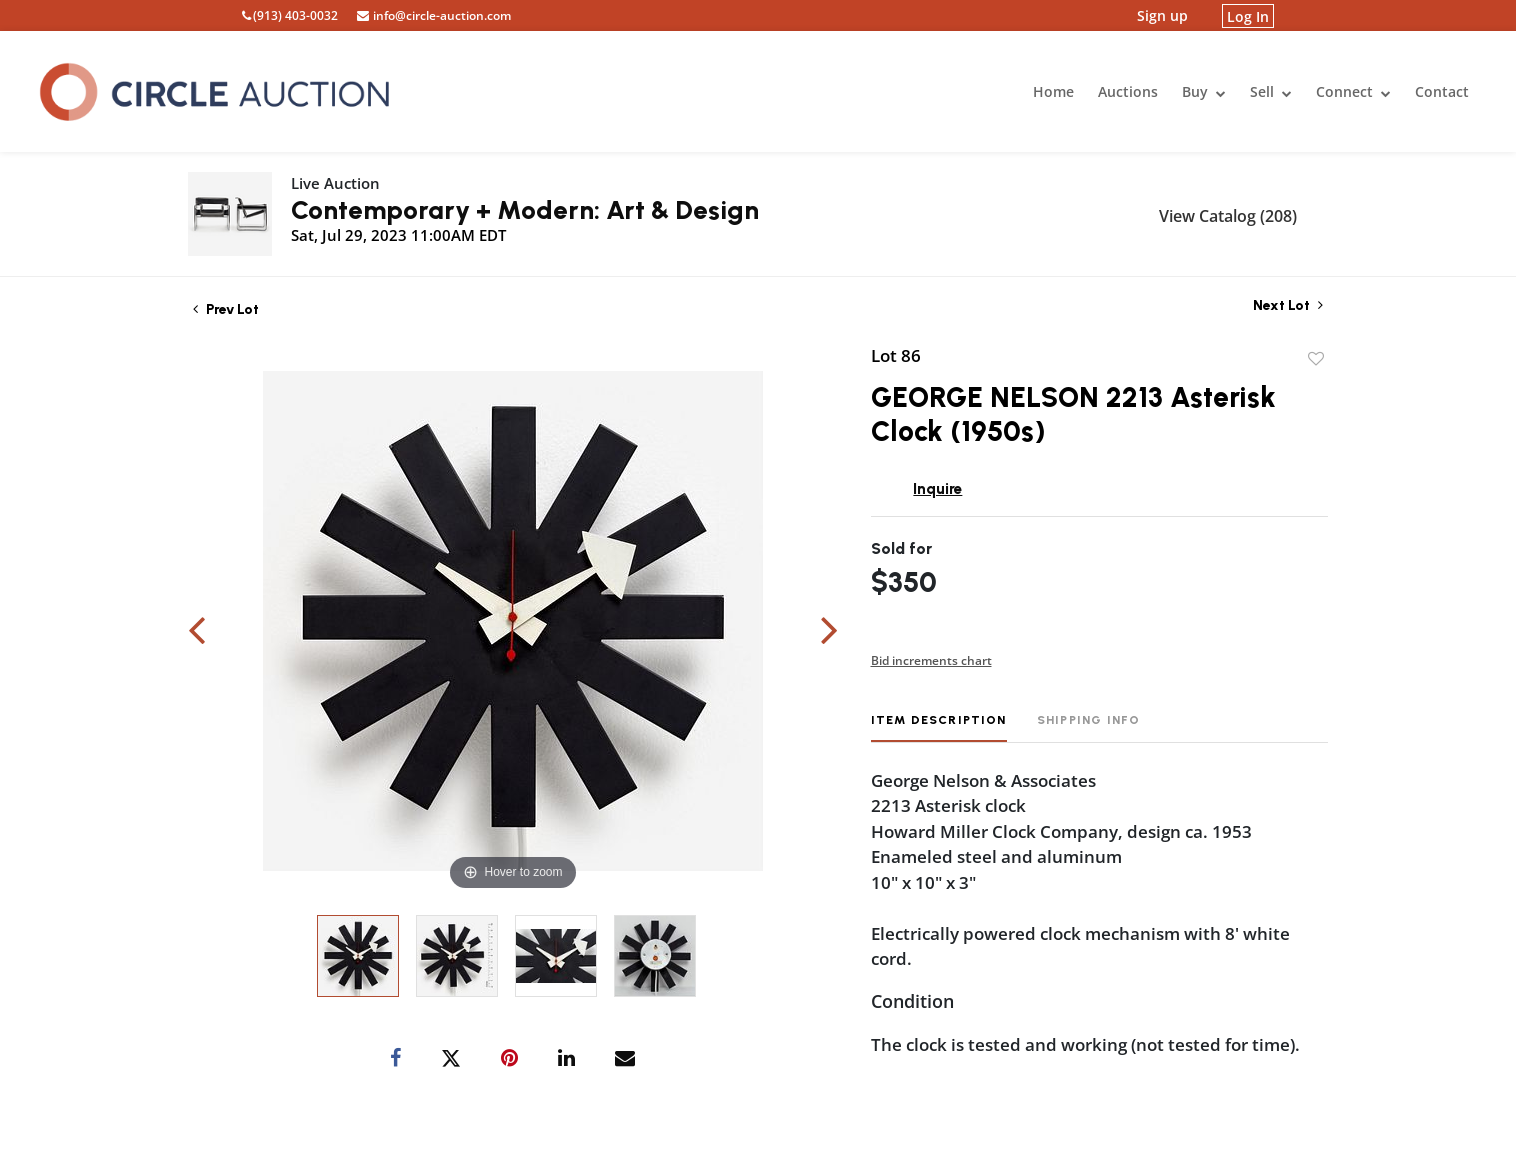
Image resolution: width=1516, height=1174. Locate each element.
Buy (1204, 91)
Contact (1442, 91)
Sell (1271, 91)
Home (1053, 91)
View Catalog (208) (1228, 216)
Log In (1248, 15)
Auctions (1128, 91)
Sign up (1162, 15)
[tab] (939, 727)
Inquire (937, 489)
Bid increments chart (931, 660)
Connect (1353, 91)
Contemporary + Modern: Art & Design (525, 210)
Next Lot (1288, 305)
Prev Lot (226, 309)
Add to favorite (1316, 359)
